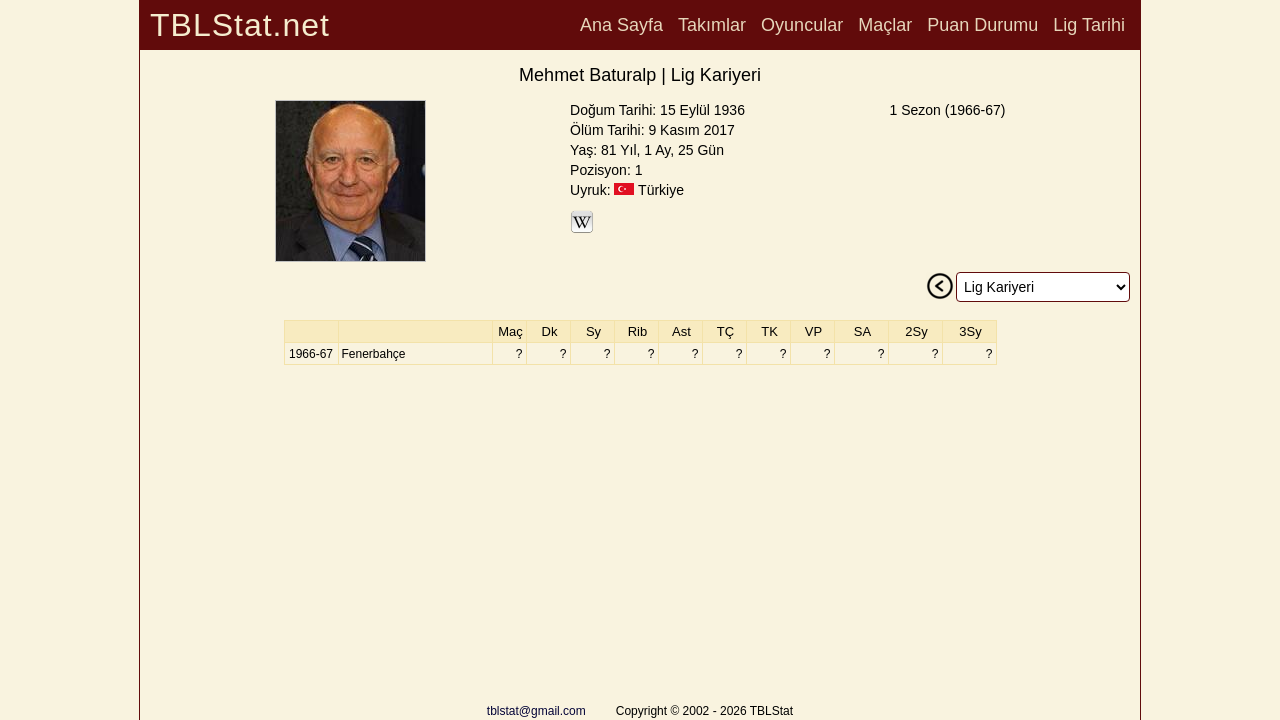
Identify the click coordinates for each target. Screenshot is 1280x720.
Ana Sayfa (621, 25)
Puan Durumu (982, 25)
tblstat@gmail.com (536, 711)
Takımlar (712, 25)
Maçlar (885, 25)
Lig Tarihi (1089, 25)
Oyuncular (802, 25)
